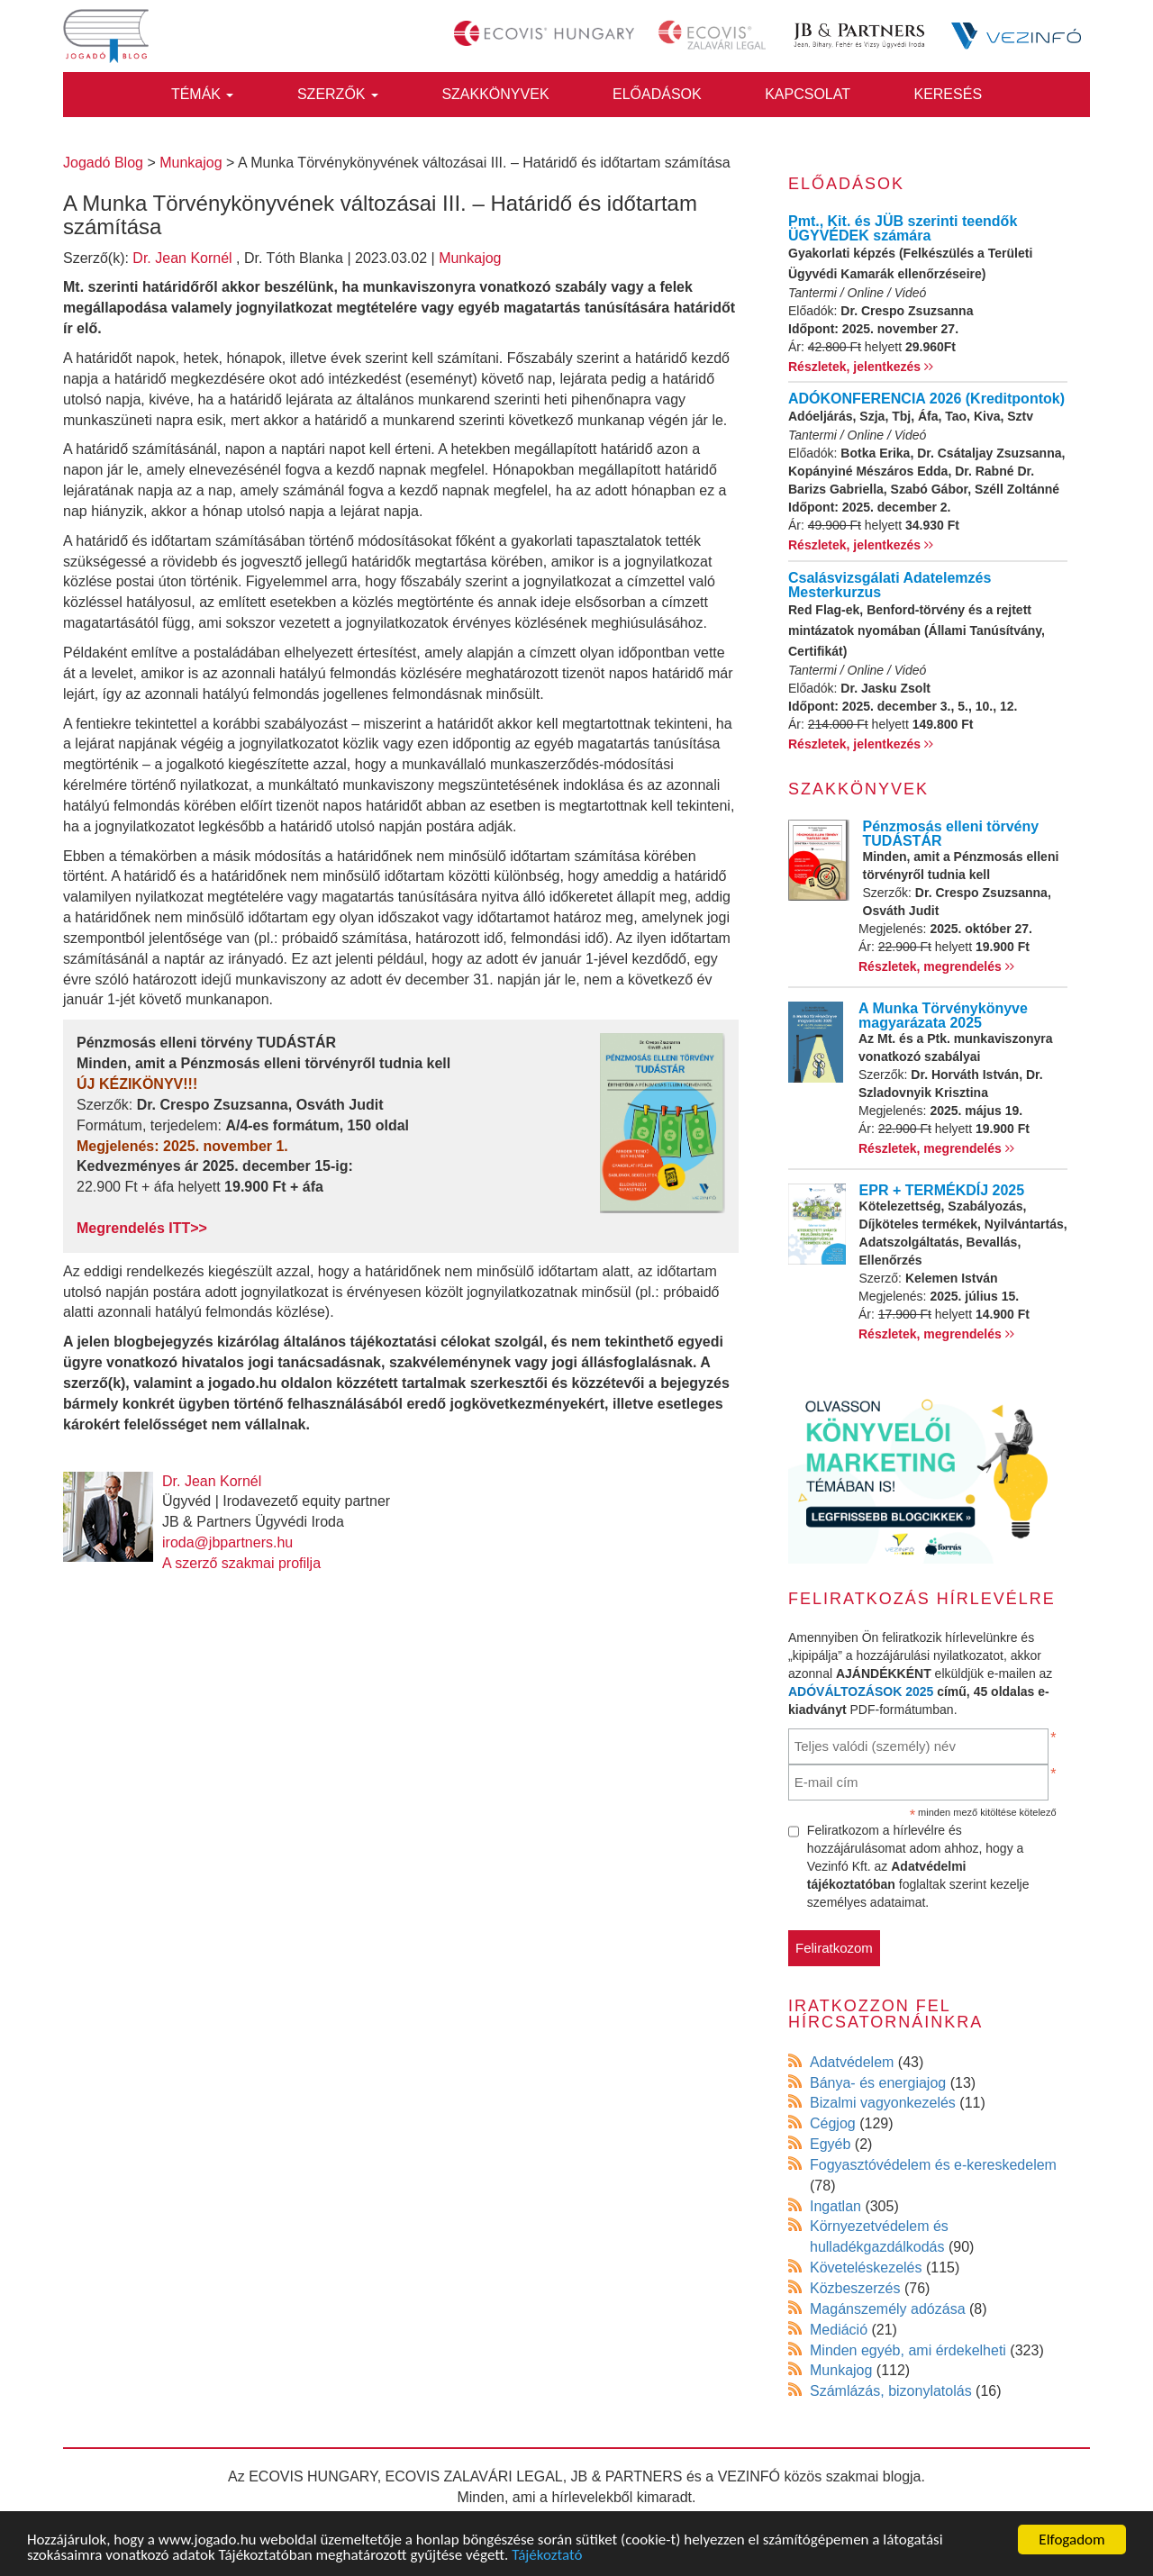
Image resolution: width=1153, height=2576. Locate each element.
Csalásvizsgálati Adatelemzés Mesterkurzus (889, 585)
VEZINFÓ (749, 2476)
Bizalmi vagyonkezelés (883, 2102)
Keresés (947, 94)
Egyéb (830, 2144)
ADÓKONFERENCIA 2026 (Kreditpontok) (926, 398)
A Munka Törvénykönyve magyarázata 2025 (943, 1015)
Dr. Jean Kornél (182, 258)
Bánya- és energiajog (878, 2083)
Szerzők (337, 94)
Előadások (657, 94)
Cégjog (833, 2123)
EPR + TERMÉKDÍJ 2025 (942, 1190)
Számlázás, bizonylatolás (891, 2391)
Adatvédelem (852, 2062)
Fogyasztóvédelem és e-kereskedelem (933, 2164)
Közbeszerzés (855, 2288)
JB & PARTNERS (627, 2476)
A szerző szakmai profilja (241, 1563)
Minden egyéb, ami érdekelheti (908, 2350)
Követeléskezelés (866, 2267)
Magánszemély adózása (888, 2309)
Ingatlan (835, 2206)
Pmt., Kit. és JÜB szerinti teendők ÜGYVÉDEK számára (902, 228)
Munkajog (470, 258)
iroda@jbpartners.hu (227, 1542)
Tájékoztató (547, 2555)
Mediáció (838, 2329)
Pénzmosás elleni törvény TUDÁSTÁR (951, 833)
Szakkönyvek (495, 94)
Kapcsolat (807, 94)
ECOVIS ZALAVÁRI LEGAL (474, 2476)
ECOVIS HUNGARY (313, 2476)
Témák (202, 94)
